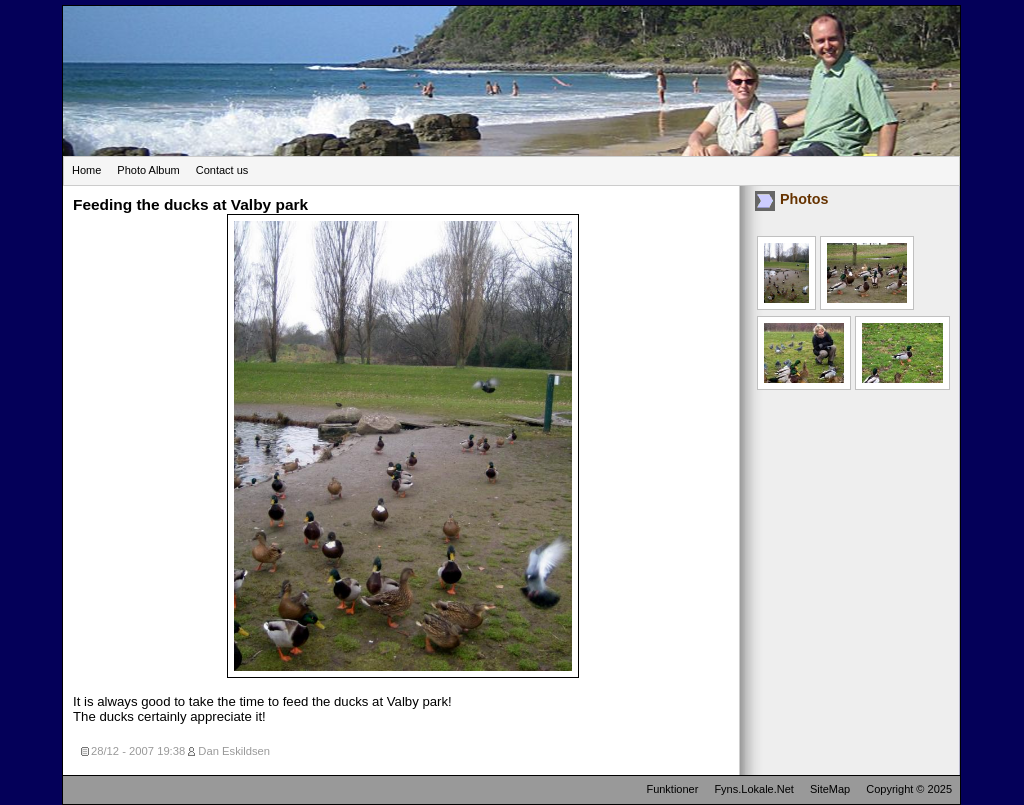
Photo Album (148, 170)
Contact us (222, 170)
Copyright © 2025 (909, 789)
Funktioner (672, 789)
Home (86, 170)
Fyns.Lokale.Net (753, 789)
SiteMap (830, 789)
